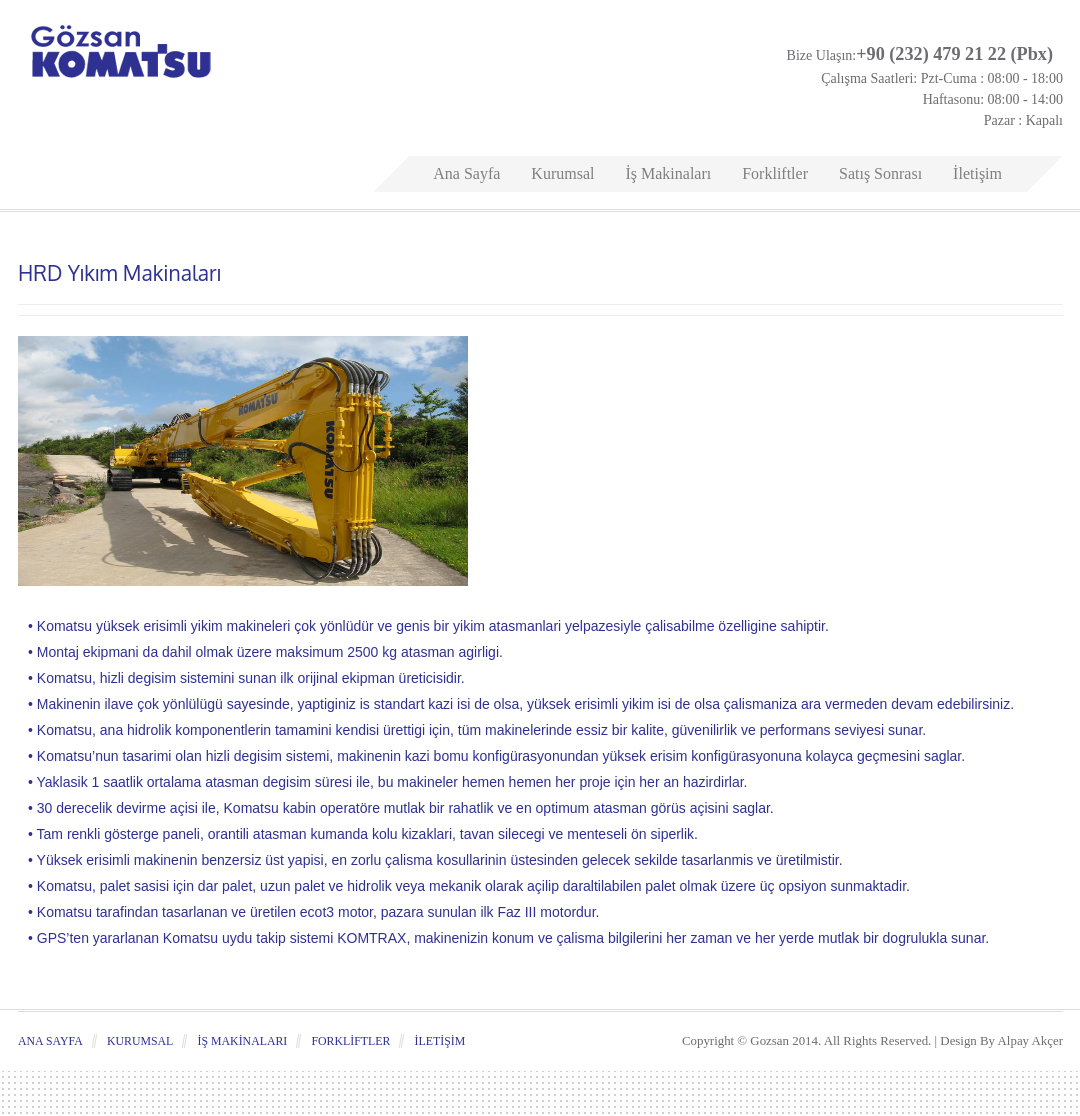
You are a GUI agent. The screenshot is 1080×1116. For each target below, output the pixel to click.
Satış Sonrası (880, 173)
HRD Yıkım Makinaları (119, 272)
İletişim (977, 173)
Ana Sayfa (466, 173)
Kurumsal (562, 173)
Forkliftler (775, 173)
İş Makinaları (668, 173)
